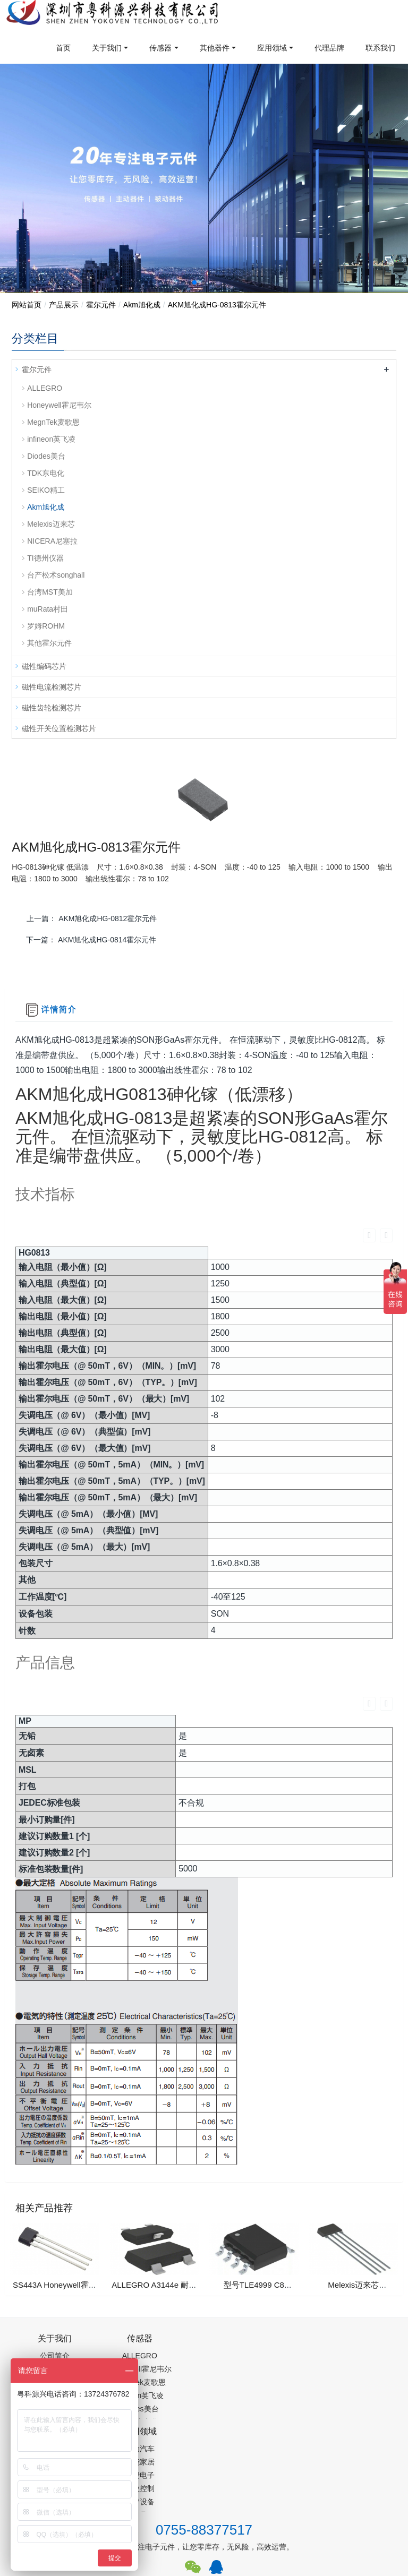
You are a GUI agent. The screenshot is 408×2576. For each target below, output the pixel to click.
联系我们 (380, 48)
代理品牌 (329, 48)
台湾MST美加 (50, 592)
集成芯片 (190, 2532)
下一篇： (91, 939)
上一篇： (92, 918)
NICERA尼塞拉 (52, 541)
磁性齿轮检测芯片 (51, 707)
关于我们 (107, 48)
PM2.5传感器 (144, 2532)
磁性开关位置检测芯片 (59, 728)
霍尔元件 (101, 304)
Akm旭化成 (141, 304)
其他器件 (215, 48)
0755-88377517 (204, 2405)
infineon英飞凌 (51, 439)
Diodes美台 (46, 456)
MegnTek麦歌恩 (53, 422)
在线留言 (361, 2489)
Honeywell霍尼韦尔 (59, 405)
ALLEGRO (44, 388)
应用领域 (272, 48)
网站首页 (26, 304)
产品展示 (64, 304)
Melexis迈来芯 (50, 524)
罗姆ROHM (46, 626)
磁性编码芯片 (44, 666)
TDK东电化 (45, 473)
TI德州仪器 (45, 558)
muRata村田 (47, 609)
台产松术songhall (55, 575)
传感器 (160, 48)
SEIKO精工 (46, 490)
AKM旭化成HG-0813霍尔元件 (217, 304)
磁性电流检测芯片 (51, 687)
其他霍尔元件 (49, 643)
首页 (63, 48)
